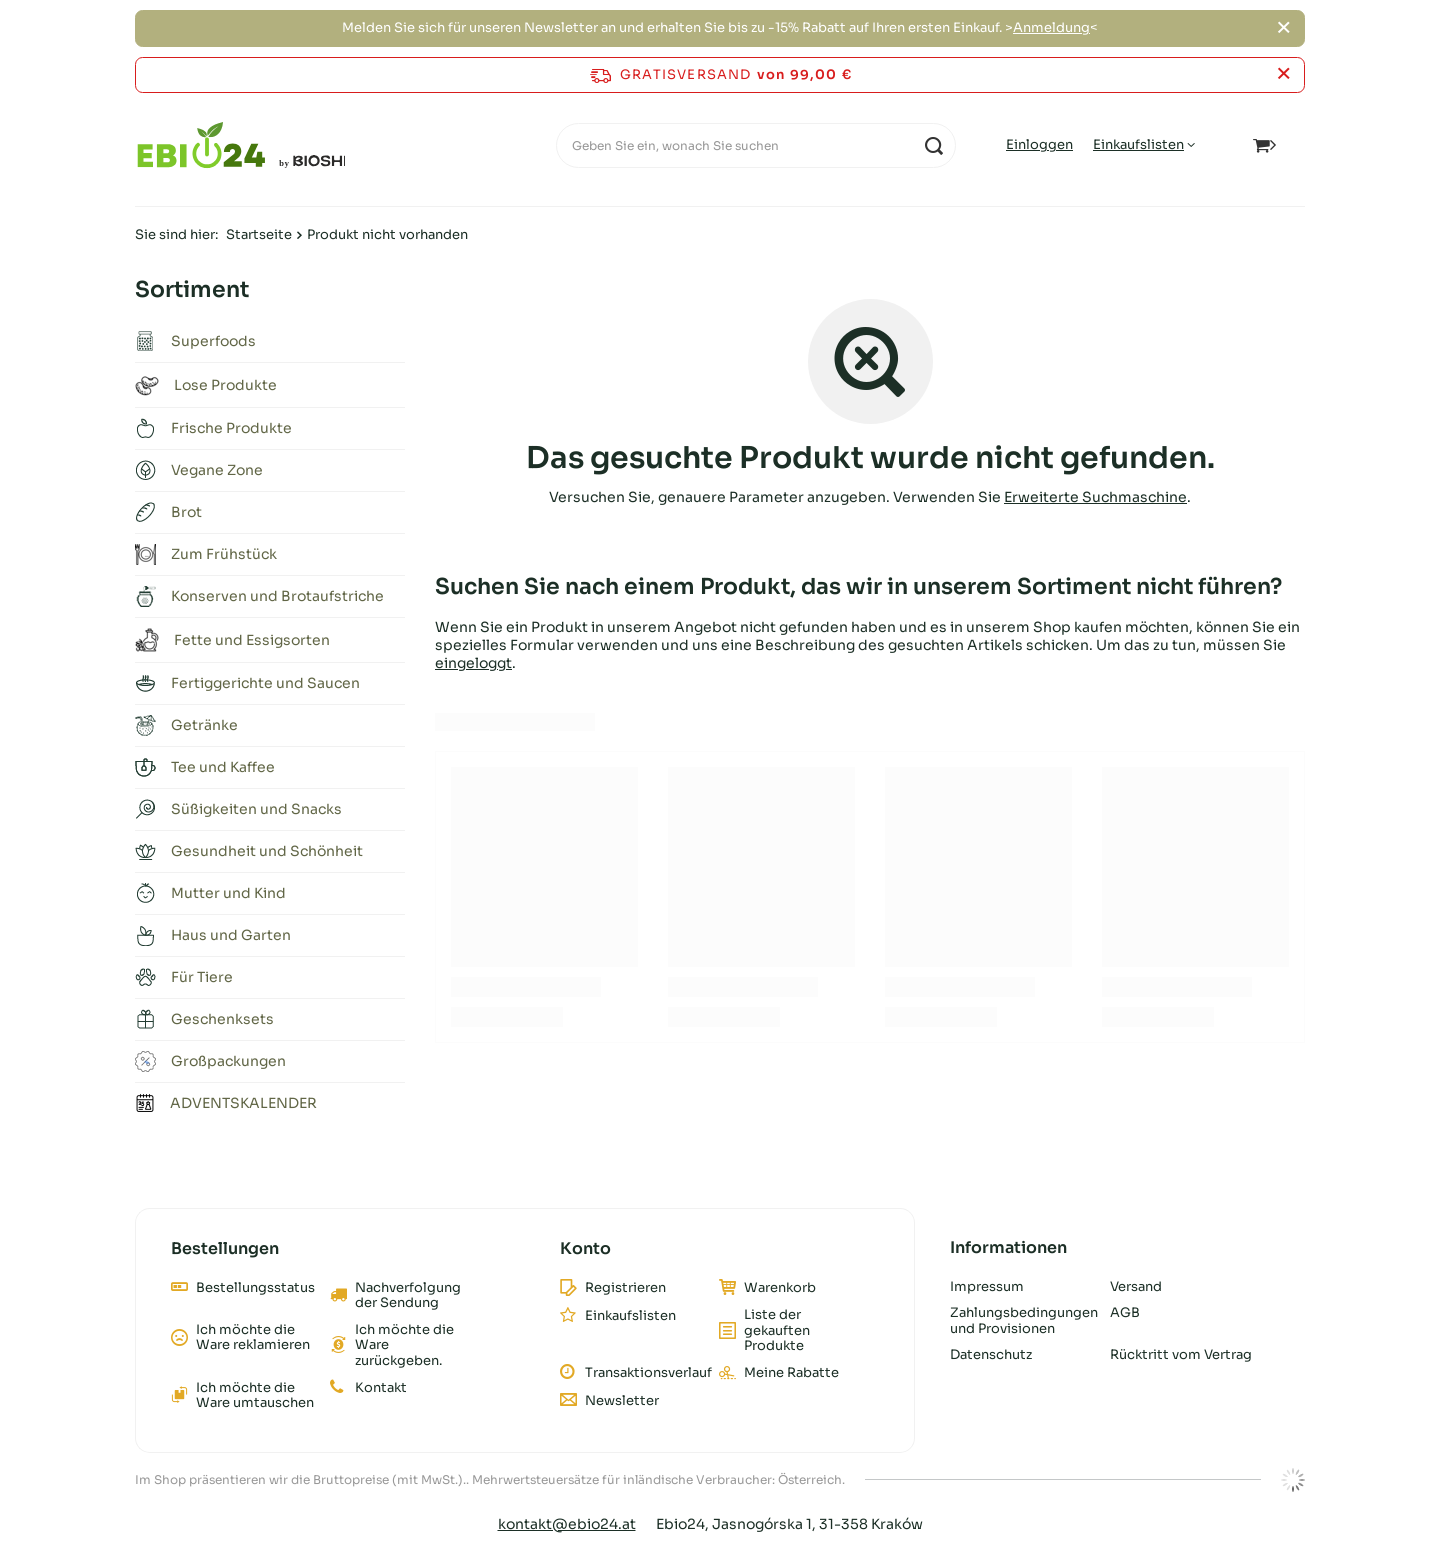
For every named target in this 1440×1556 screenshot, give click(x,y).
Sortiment (192, 289)
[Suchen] (933, 145)
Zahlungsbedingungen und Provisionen (1022, 1320)
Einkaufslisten (1138, 144)
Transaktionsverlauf (644, 1373)
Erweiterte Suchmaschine (1095, 497)
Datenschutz (991, 1355)
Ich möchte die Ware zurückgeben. (404, 1345)
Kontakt (381, 1388)
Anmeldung (1051, 27)
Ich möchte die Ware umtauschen (255, 1395)
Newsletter (622, 1401)
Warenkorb (780, 1288)
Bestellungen (225, 1249)
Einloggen (1039, 145)
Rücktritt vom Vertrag (1181, 1355)
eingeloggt (473, 663)
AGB (1125, 1313)
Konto (585, 1249)
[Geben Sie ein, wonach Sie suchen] (756, 145)
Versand (1136, 1287)
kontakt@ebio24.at (567, 1524)
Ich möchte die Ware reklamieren (253, 1337)
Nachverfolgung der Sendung (408, 1295)
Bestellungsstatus (255, 1288)
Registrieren (625, 1288)
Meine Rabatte (791, 1373)
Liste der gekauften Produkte (777, 1330)
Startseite (259, 234)
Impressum (987, 1287)
